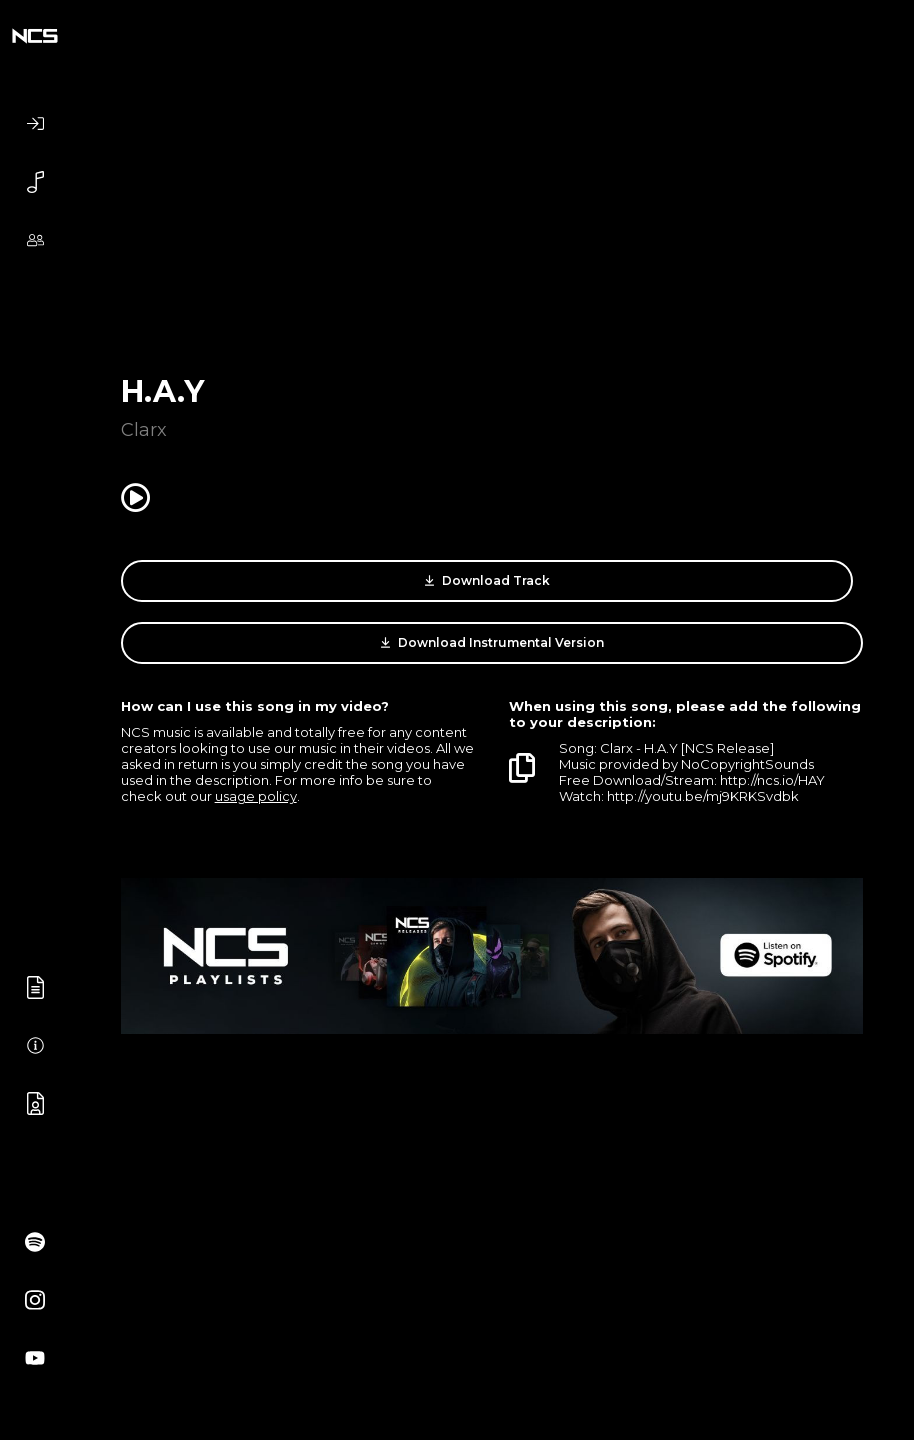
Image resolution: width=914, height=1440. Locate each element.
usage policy (256, 796)
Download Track (487, 581)
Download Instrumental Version (492, 643)
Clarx (144, 430)
